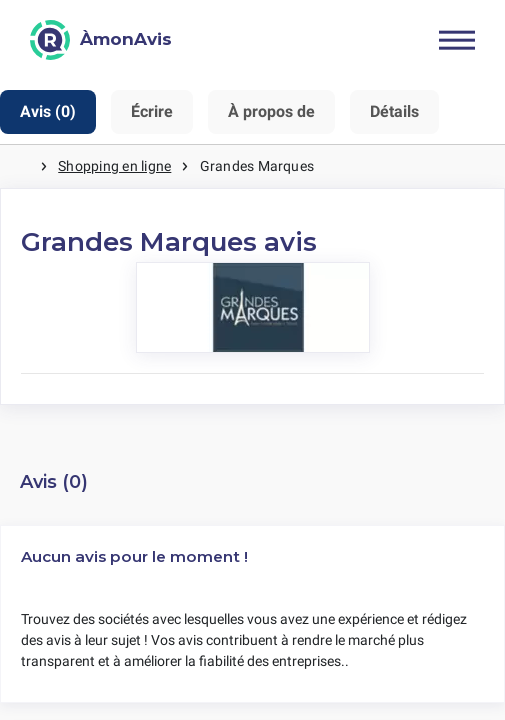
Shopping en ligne (114, 166)
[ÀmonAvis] (101, 40)
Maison (20, 166)
